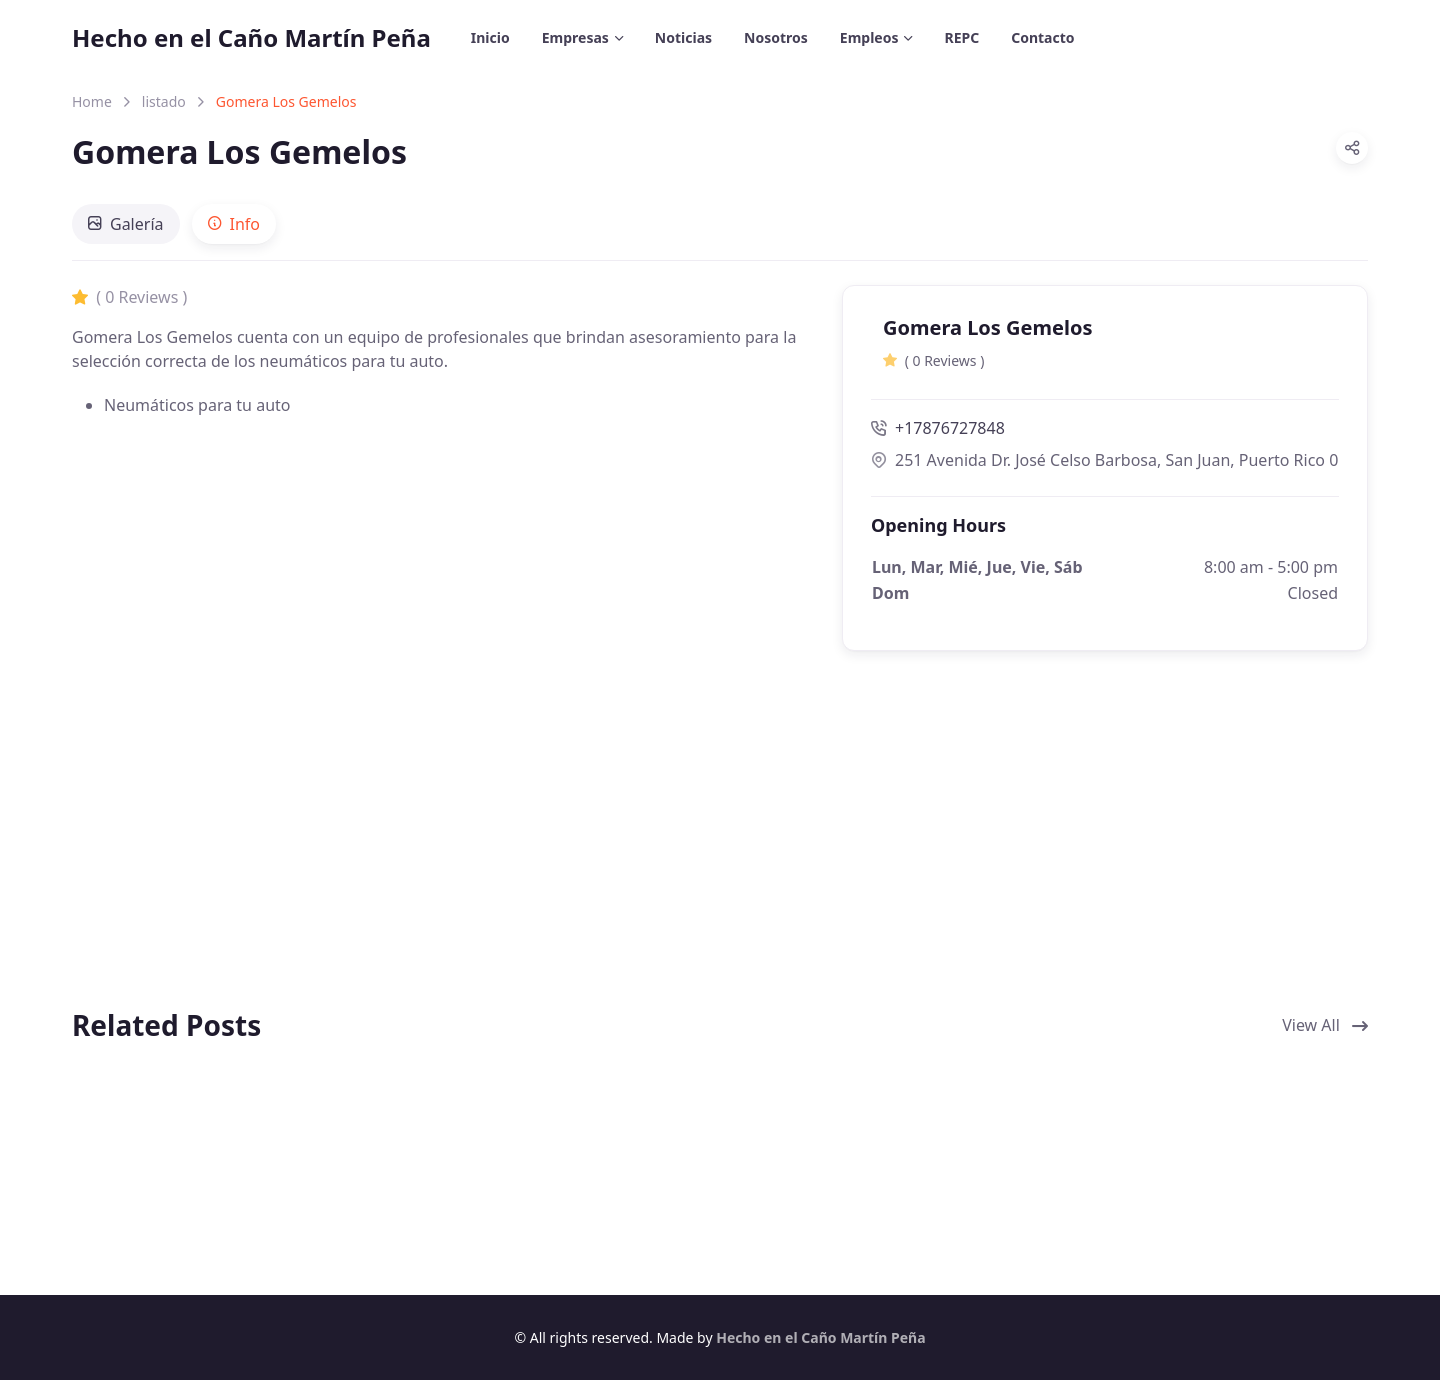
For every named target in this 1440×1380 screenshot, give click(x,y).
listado (164, 101)
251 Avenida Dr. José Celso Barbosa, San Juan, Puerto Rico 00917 (1105, 460)
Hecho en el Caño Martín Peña (251, 37)
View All (1325, 1025)
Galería (126, 224)
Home (92, 101)
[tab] (126, 224)
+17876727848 (938, 428)
